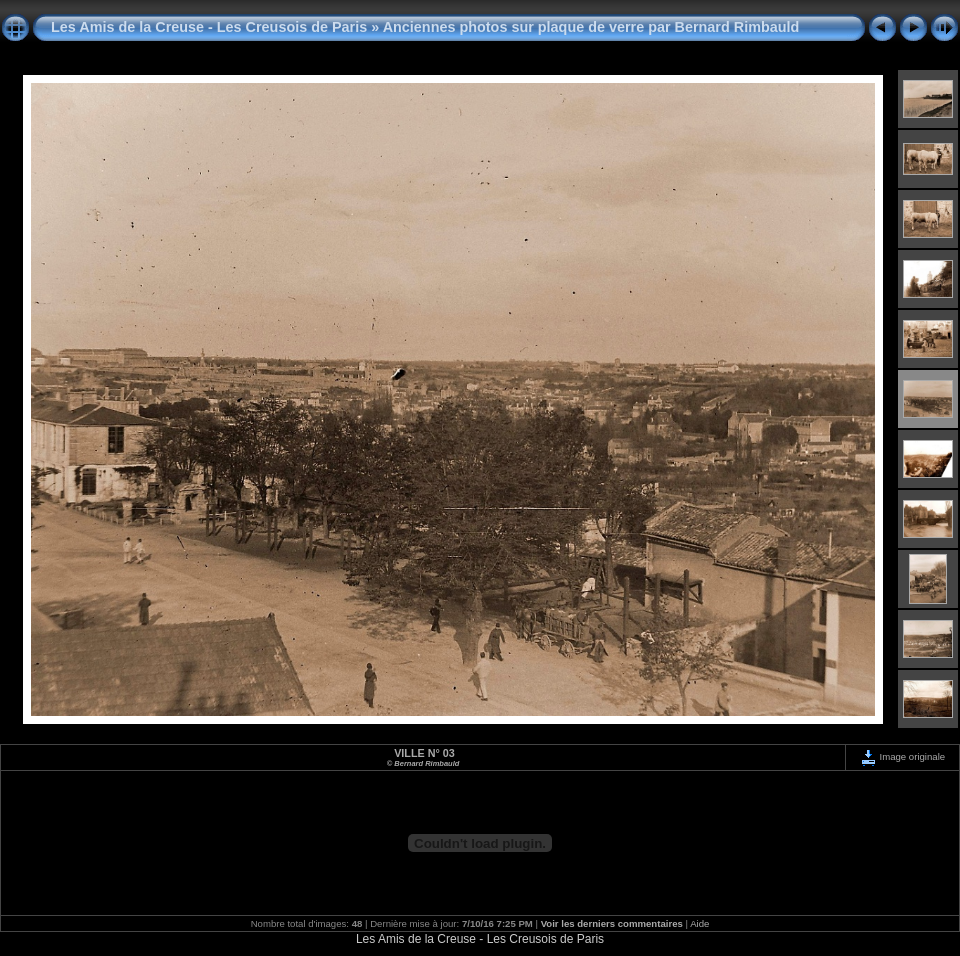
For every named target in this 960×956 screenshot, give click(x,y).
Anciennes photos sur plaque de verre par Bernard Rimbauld (591, 27)
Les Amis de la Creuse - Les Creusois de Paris (209, 27)
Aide (699, 923)
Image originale (902, 756)
